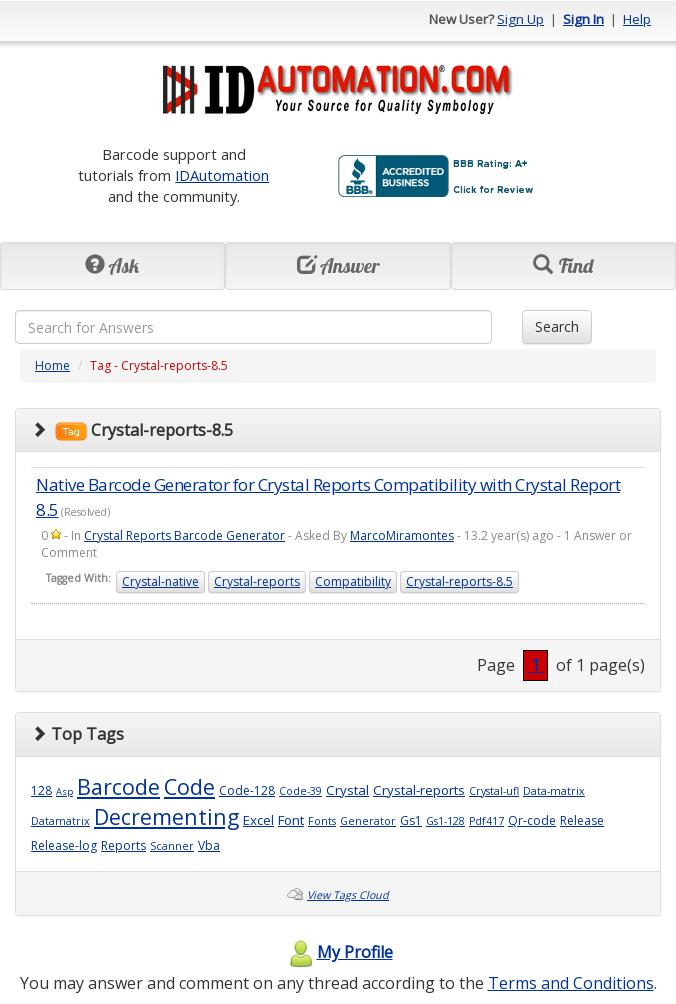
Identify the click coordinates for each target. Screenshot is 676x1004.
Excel (258, 820)
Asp (64, 791)
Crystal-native (160, 581)
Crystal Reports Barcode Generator (184, 535)
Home (52, 365)
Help (637, 19)
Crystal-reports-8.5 (459, 581)
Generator (368, 821)
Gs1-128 (445, 821)
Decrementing (166, 816)
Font (291, 820)
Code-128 (247, 790)
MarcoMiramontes (402, 535)
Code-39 (300, 791)
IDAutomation (222, 175)
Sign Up (520, 19)
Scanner (172, 846)
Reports (123, 845)
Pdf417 (486, 821)
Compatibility (353, 581)
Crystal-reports (257, 581)
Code (189, 786)
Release (582, 820)
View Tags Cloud (348, 895)
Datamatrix (60, 821)
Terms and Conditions (571, 983)
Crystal (347, 790)
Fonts (322, 821)
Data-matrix (554, 791)
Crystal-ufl (494, 791)
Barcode (118, 786)
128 (41, 790)
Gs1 (411, 820)
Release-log (64, 845)
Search (557, 326)
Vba (209, 845)
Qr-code (532, 820)
